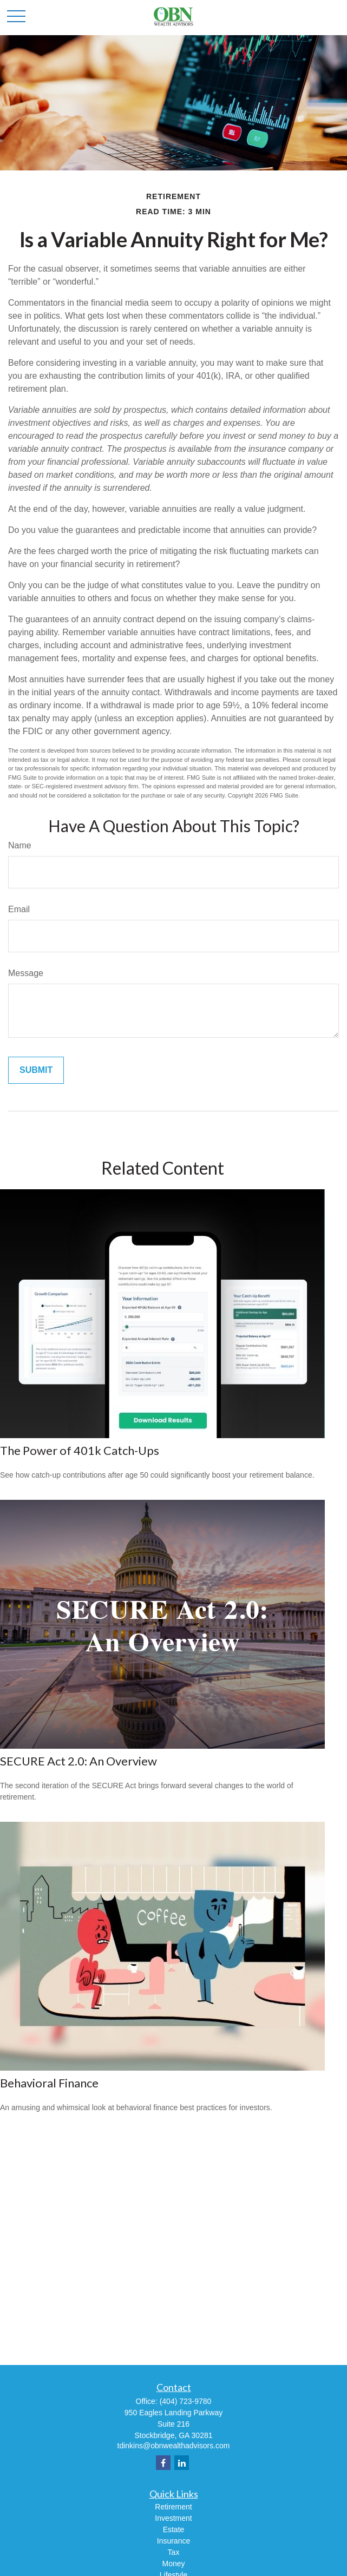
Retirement (173, 2506)
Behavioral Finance (49, 2083)
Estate (174, 2529)
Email (19, 909)
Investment (173, 2518)
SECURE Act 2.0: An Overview (78, 1761)
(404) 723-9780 (186, 2401)
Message (25, 973)
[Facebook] (163, 2462)
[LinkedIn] (181, 2462)
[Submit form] (36, 1070)
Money (173, 2563)
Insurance (173, 2541)
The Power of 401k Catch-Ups (79, 1450)
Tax (174, 2552)
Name (19, 845)
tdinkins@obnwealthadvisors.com (173, 2445)
